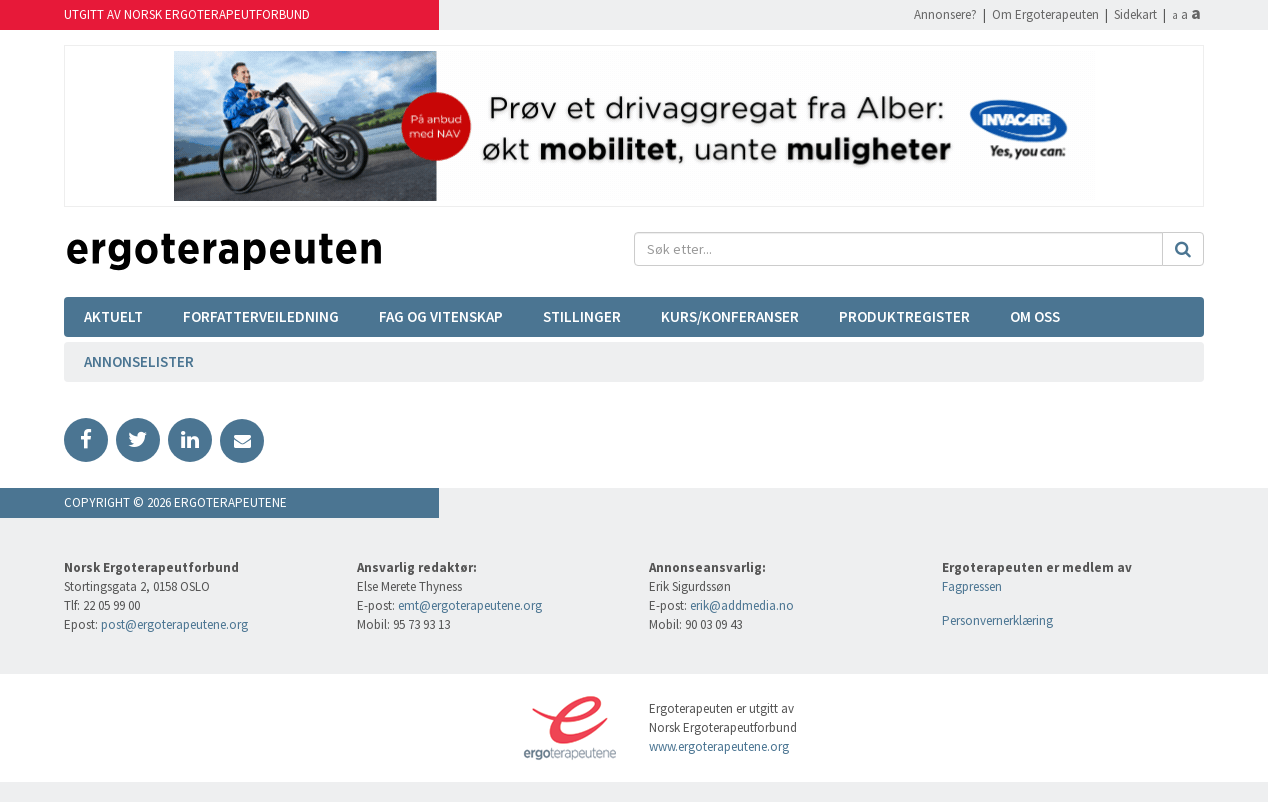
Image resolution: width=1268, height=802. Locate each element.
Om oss (1035, 316)
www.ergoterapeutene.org (719, 746)
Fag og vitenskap (441, 316)
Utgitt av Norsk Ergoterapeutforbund (187, 14)
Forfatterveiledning (261, 316)
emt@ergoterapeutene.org (470, 605)
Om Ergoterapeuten (1045, 14)
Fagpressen (972, 586)
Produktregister (904, 316)
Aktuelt (113, 316)
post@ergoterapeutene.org (174, 624)
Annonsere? (945, 14)
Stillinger (582, 316)
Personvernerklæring (997, 620)
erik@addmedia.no (742, 605)
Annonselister (139, 361)
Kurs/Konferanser (730, 316)
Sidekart (1135, 14)
